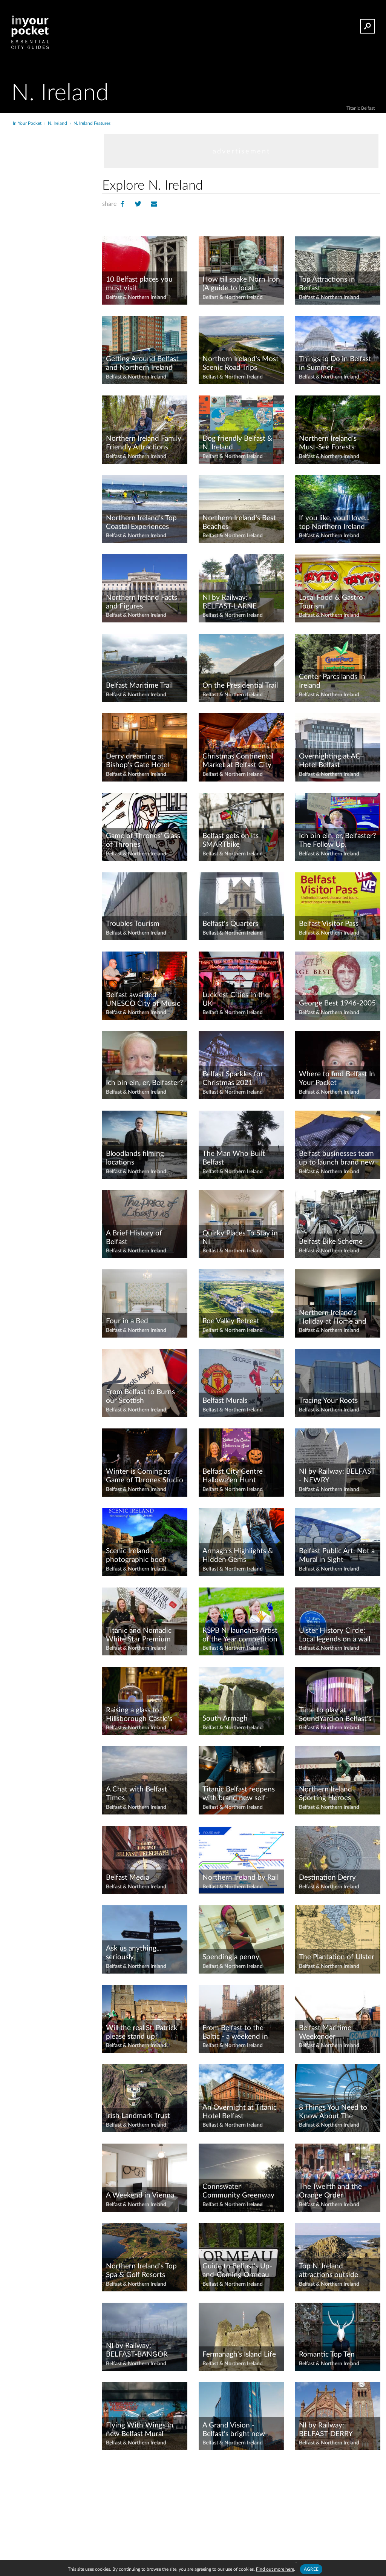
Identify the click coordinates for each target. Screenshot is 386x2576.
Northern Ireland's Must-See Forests (328, 443)
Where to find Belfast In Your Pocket (337, 1078)
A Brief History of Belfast (134, 1238)
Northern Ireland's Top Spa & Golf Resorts (141, 2271)
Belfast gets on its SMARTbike (230, 840)
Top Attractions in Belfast (327, 284)
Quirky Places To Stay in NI (240, 1238)
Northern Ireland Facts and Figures (141, 602)
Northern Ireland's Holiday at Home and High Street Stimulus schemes (332, 1317)
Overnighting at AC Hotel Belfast (329, 761)
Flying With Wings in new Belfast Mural (139, 2430)
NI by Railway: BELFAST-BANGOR (137, 2350)
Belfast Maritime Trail (139, 685)
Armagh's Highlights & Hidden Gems (237, 1555)
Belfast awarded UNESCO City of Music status (143, 999)
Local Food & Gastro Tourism (331, 602)
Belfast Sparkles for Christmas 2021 (232, 1078)
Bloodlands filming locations (135, 1158)
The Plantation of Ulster (336, 1957)
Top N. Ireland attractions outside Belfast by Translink (329, 2271)
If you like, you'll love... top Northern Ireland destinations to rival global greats (334, 523)
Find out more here (275, 2569)
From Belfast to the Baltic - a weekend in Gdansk (235, 2032)
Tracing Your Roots (328, 1400)
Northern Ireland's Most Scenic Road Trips (240, 363)
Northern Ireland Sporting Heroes (325, 1794)
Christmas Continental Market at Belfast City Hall (237, 761)
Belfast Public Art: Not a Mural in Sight (337, 1555)
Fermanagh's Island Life (239, 2354)
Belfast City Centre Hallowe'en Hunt (232, 1476)
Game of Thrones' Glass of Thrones (143, 840)
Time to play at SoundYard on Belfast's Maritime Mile (335, 1715)
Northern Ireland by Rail (240, 1877)
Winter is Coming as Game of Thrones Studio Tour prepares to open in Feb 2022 (144, 1476)
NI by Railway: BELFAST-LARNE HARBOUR (229, 602)
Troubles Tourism (132, 923)
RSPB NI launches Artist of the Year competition (239, 1635)
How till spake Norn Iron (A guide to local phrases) (241, 284)
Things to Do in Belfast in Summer (335, 363)
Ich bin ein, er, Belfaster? (144, 1082)
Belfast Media (127, 1877)
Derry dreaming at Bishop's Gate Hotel (137, 761)
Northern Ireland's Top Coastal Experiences (141, 522)
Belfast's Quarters (230, 923)
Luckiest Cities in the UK (235, 999)
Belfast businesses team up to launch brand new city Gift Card (336, 1158)
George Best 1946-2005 (337, 1003)
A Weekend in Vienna (140, 2195)
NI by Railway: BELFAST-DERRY (326, 2430)
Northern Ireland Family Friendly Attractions (143, 443)
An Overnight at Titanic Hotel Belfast (239, 2112)
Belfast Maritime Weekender (325, 2032)
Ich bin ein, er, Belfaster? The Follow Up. (337, 840)
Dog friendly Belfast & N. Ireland (237, 443)
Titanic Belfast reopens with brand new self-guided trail (238, 1794)
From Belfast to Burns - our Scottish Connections (142, 1396)
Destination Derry (327, 1877)
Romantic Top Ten (327, 2354)
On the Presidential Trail (240, 685)
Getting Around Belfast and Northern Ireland (142, 363)
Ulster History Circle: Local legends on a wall (334, 1635)
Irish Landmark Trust (138, 2115)
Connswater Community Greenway (238, 2191)
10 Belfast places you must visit (139, 284)
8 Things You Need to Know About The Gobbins (333, 2112)
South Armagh (225, 1718)
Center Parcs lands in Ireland (332, 681)
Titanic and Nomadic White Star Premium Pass (139, 1635)
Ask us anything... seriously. (133, 1953)
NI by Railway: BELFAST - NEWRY (337, 1476)
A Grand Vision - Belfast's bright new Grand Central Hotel (234, 2430)
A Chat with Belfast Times (136, 1794)
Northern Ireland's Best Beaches (239, 522)
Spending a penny (230, 1957)
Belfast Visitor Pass (328, 923)
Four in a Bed (127, 1321)
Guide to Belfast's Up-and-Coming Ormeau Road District (237, 2271)
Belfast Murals (224, 1400)
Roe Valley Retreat (230, 1321)
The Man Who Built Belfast (233, 1158)
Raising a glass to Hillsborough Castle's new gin (139, 1715)
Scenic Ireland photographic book (136, 1555)
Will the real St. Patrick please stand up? (142, 2032)
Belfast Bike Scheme (331, 1241)
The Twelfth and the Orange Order (330, 2191)
